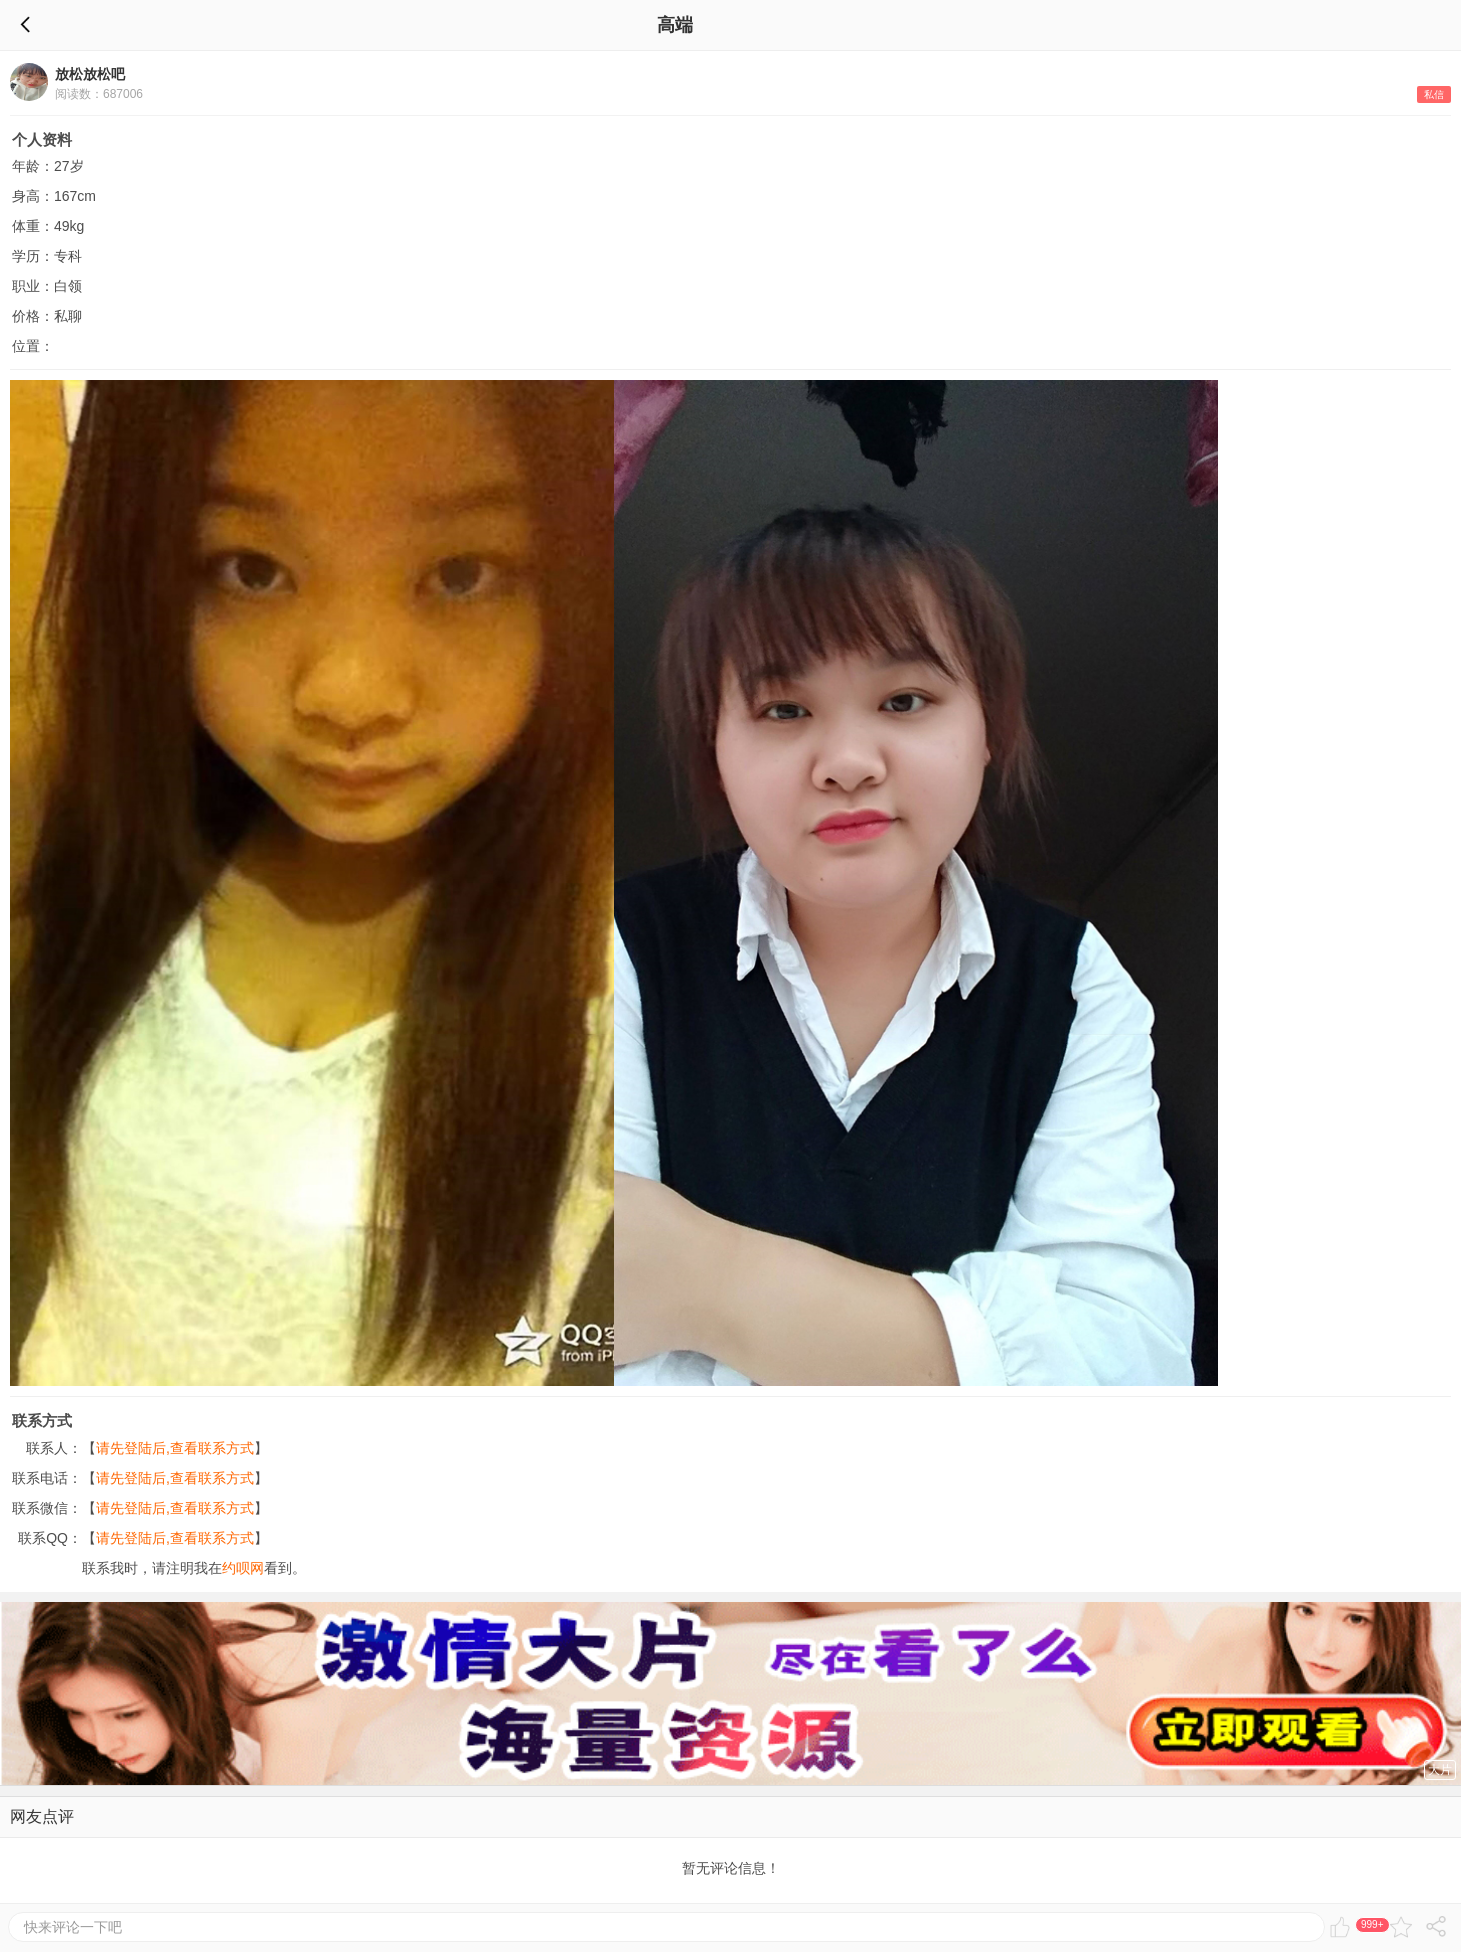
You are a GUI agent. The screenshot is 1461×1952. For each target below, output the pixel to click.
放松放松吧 (90, 74)
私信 (1434, 94)
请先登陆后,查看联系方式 (175, 1448)
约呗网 (243, 1568)
